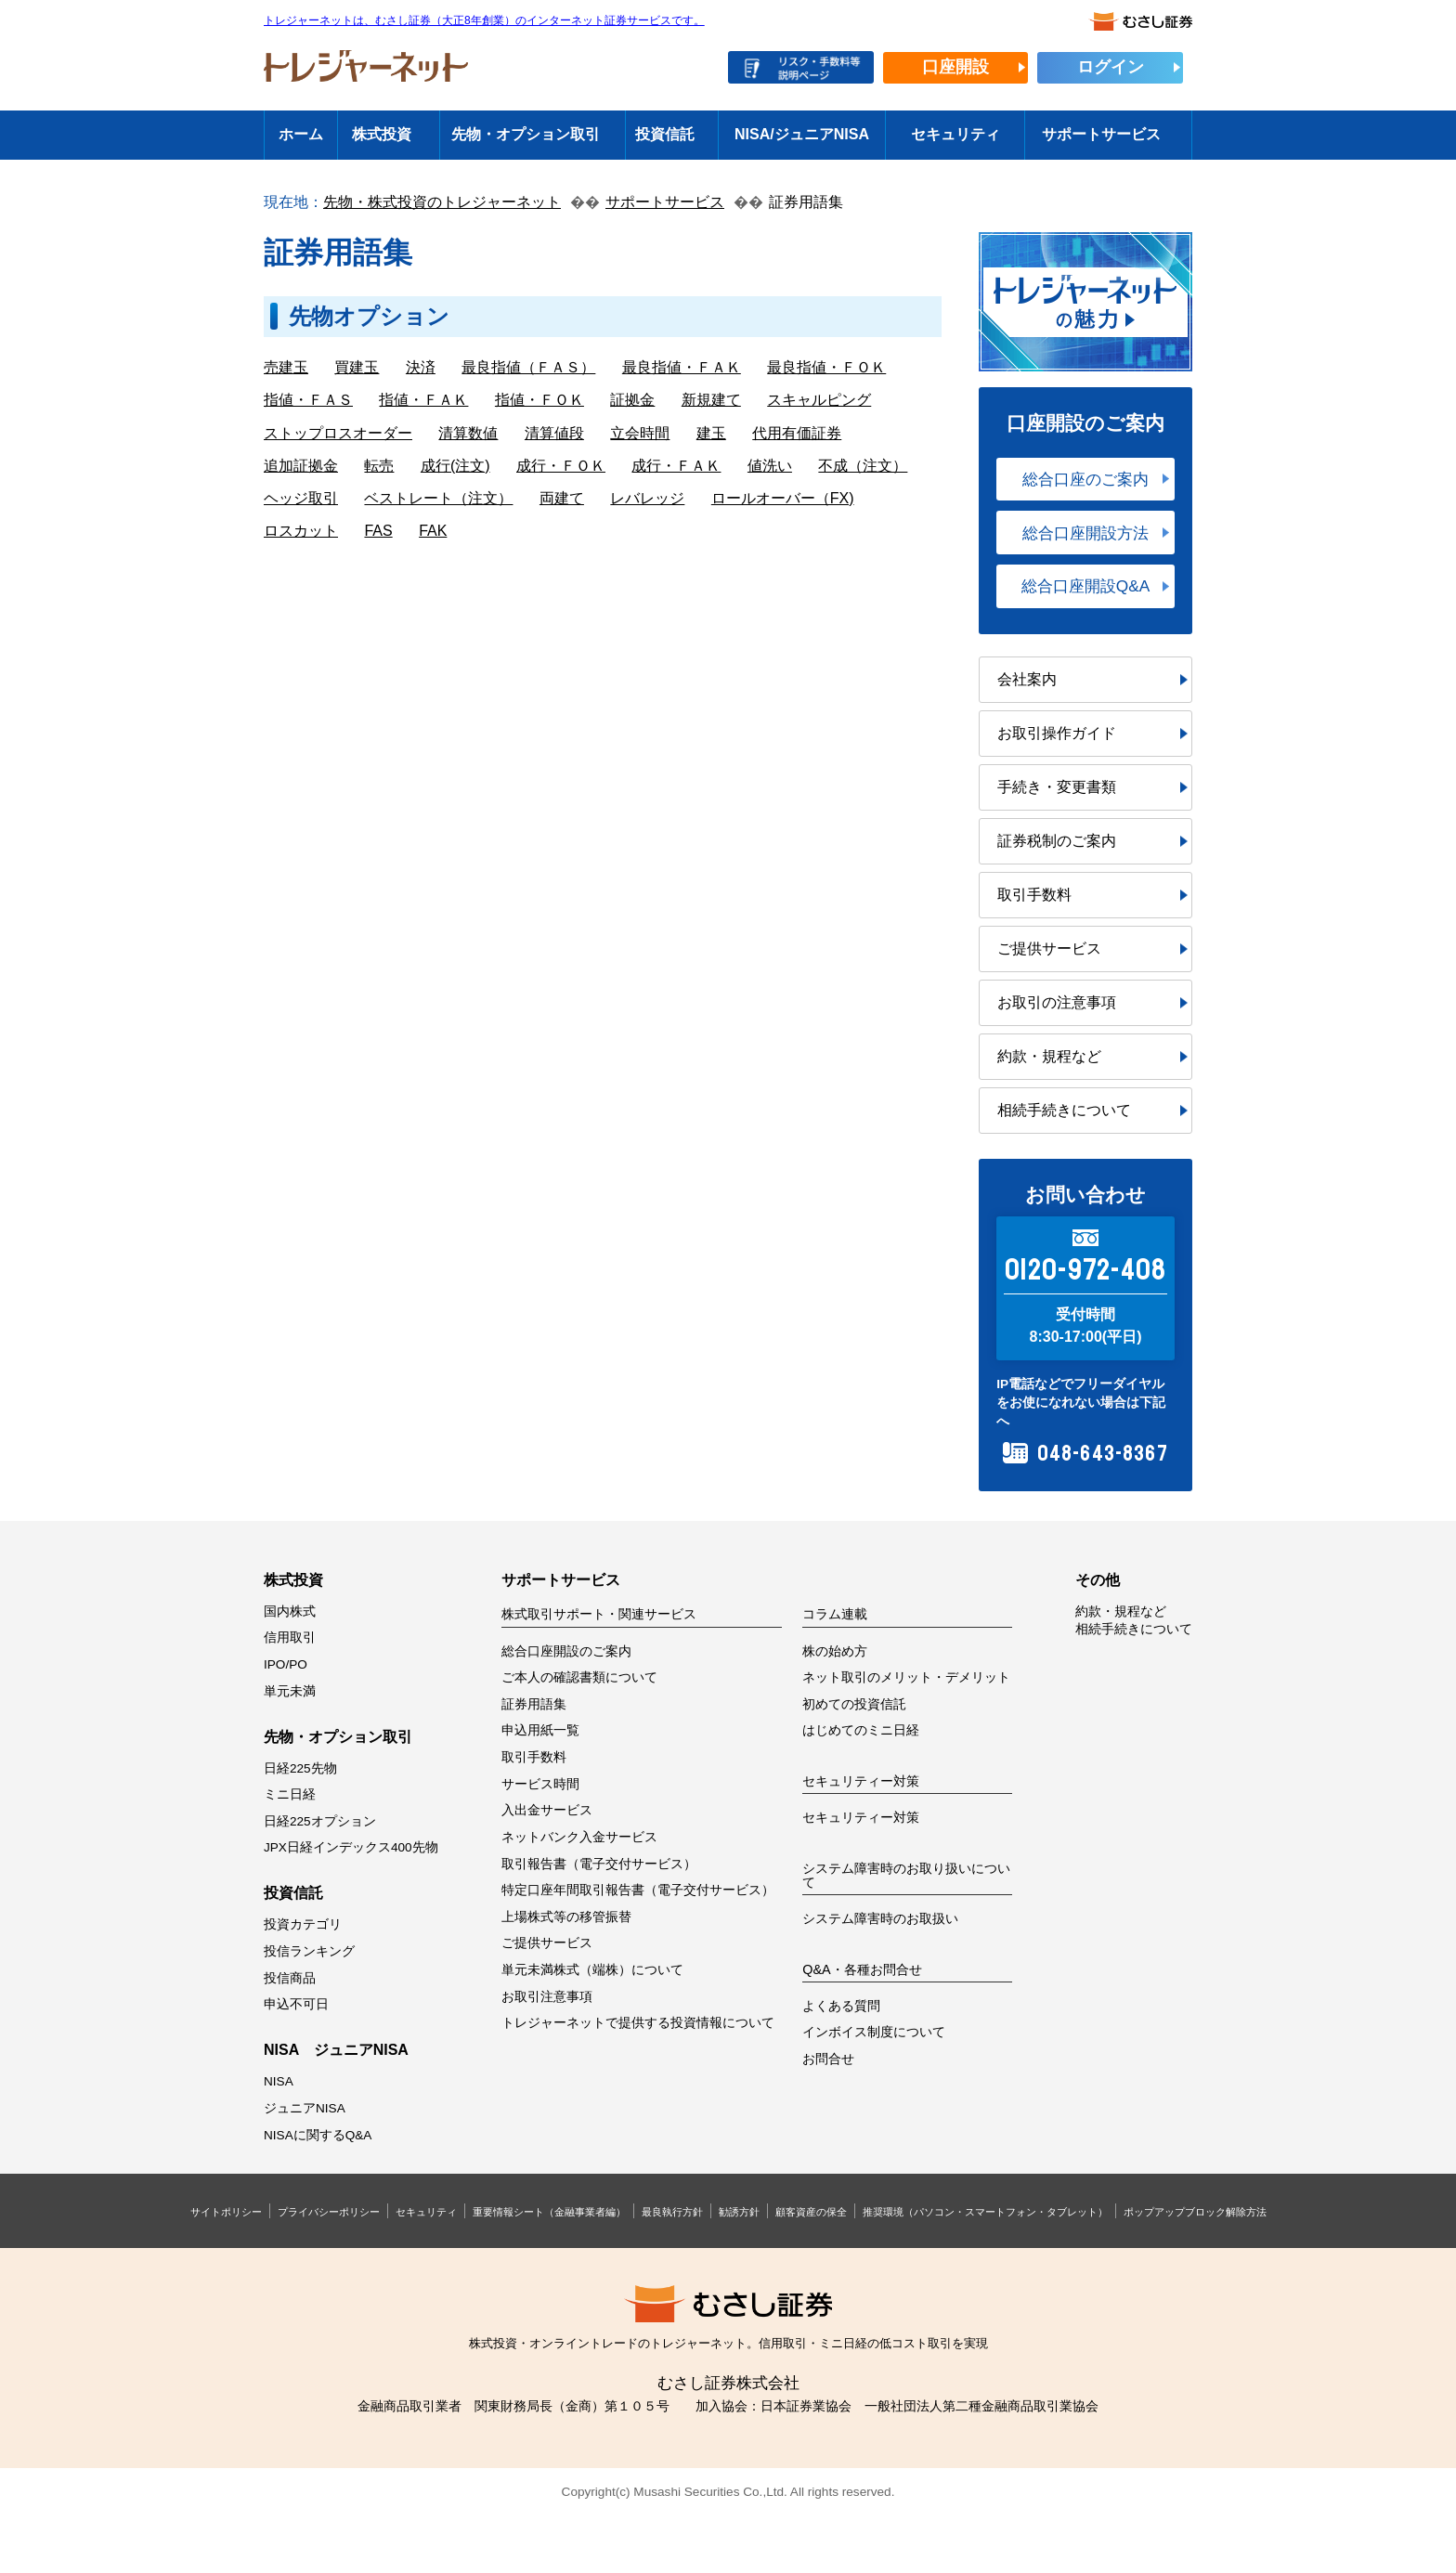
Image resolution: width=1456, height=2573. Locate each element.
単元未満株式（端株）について (592, 1970)
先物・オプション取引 (525, 134)
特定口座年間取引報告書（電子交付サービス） (637, 1890)
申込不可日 (296, 2004)
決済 (421, 367)
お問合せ (828, 2059)
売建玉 (286, 367)
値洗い (770, 466)
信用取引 (290, 1637)
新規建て (711, 400)
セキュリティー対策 (860, 1818)
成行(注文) (455, 466)
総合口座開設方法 (1085, 533)
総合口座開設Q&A (1085, 586)
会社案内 (1027, 679)
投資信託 (665, 134)
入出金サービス (546, 1810)
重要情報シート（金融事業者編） (549, 2211)
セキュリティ (955, 134)
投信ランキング (309, 1951)
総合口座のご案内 (1085, 479)
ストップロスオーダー (338, 433)
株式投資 (381, 134)
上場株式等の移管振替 (566, 1917)
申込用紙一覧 (540, 1730)
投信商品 (290, 1978)
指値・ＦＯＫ (539, 400)
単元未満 (290, 1691)
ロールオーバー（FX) (782, 498)
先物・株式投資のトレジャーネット (442, 202)
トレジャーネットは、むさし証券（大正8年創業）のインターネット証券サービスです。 (484, 21)
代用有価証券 (796, 433)
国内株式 (290, 1611)
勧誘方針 (739, 2211)
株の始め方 (834, 1651)
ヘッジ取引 (301, 498)
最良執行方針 (672, 2211)
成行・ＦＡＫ (676, 466)
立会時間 (640, 433)
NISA (278, 2081)
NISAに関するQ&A (317, 2135)
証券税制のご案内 (1056, 841)
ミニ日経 (290, 1794)
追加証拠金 (301, 466)
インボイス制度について (873, 2032)
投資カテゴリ (303, 1924)
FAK (433, 531)
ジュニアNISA (304, 2108)
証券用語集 (533, 1704)
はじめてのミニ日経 (860, 1730)
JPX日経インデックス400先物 (351, 1847)
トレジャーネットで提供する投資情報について (637, 2023)
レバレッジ (647, 498)
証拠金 (632, 400)
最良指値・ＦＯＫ (826, 367)
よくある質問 (841, 2006)
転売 (379, 466)
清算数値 (468, 433)
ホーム (301, 134)
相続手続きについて (1064, 1110)
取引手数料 (1034, 895)
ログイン (1110, 67)
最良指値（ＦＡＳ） (528, 367)
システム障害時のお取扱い (880, 1919)
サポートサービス (1101, 134)
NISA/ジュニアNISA (801, 134)
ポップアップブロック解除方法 (1195, 2211)
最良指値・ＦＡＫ (681, 367)
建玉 (711, 433)
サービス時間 (540, 1784)
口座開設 (955, 67)
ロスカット (301, 531)
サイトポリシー (226, 2211)
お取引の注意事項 (1056, 1002)
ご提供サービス (1049, 948)
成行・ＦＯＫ (560, 466)
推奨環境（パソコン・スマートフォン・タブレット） (985, 2211)
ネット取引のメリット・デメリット (906, 1677)
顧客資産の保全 (811, 2211)
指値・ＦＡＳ (308, 400)
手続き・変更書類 (1056, 787)
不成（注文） (862, 466)
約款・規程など (1049, 1056)
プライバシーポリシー (329, 2211)
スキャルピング (819, 400)
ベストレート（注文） (438, 498)
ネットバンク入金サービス (579, 1837)
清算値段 (554, 433)
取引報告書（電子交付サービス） (598, 1864)
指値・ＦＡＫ (423, 400)
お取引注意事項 (546, 1997)
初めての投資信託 (854, 1704)
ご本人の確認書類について (579, 1677)
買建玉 (356, 367)
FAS (378, 531)
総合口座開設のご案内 (566, 1651)
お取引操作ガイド (1056, 733)
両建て (562, 498)
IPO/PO (285, 1664)
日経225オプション (320, 1821)
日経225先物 (300, 1768)
